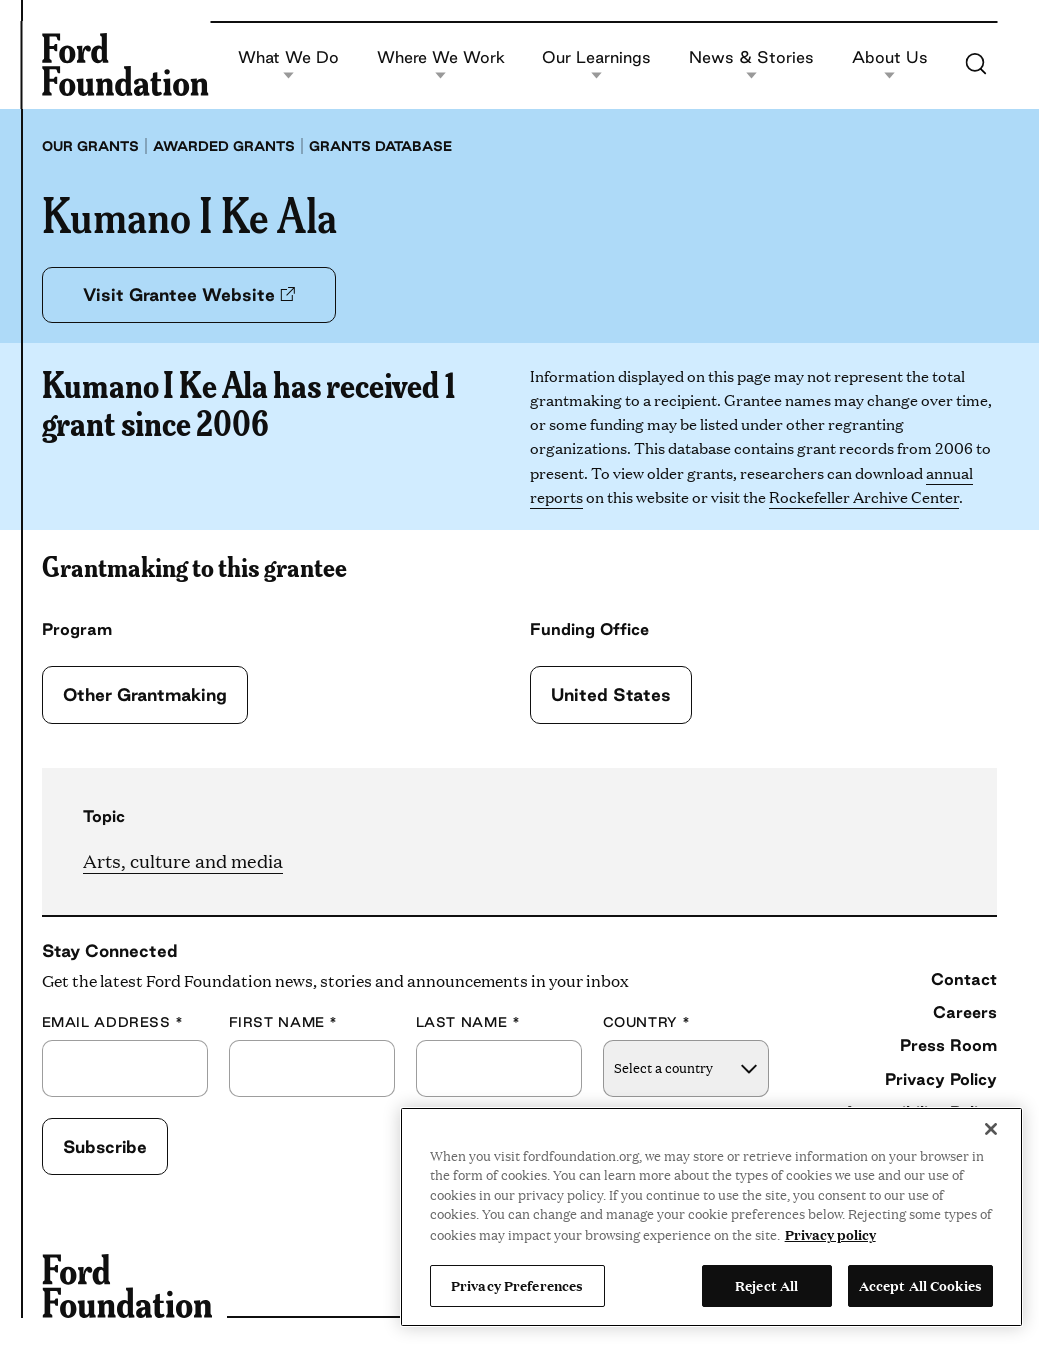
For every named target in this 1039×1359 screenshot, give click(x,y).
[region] (711, 1217)
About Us (890, 64)
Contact (964, 979)
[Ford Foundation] (125, 64)
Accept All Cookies (920, 1285)
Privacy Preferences (517, 1285)
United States (611, 694)
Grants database (380, 146)
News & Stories (751, 64)
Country (647, 1022)
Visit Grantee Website (189, 294)
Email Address (113, 1022)
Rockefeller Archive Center (864, 496)
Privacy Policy (941, 1079)
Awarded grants (224, 146)
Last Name (468, 1022)
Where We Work (441, 64)
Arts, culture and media (183, 860)
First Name (284, 1022)
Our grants (90, 146)
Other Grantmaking (145, 694)
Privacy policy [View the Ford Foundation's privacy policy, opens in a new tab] (830, 1234)
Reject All (766, 1285)
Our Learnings (596, 64)
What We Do (288, 64)
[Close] (991, 1129)
